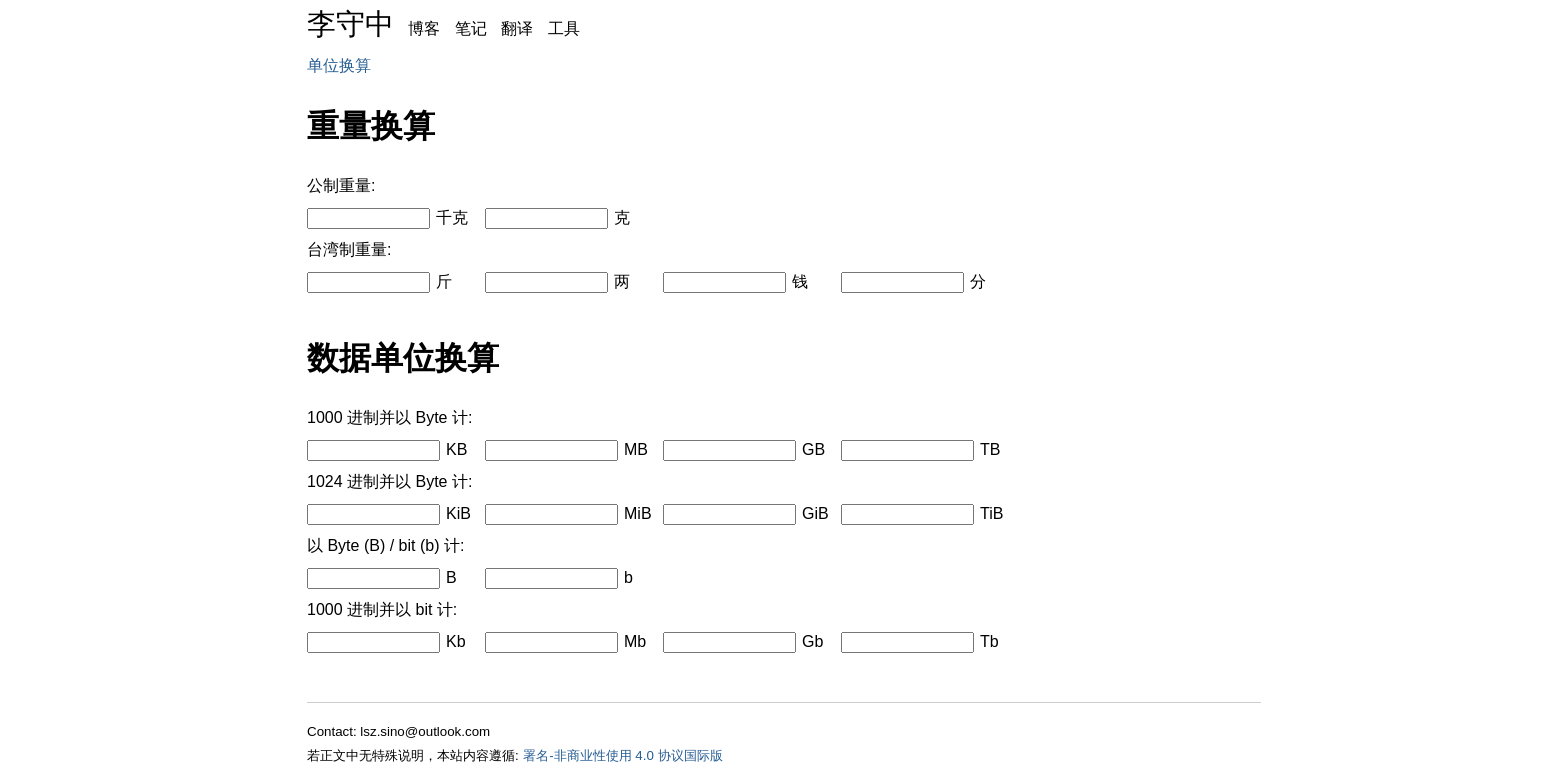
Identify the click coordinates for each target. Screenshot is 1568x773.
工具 (564, 28)
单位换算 (339, 65)
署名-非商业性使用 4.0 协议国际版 (622, 755)
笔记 (471, 28)
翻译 (517, 28)
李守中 (350, 24)
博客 (424, 28)
